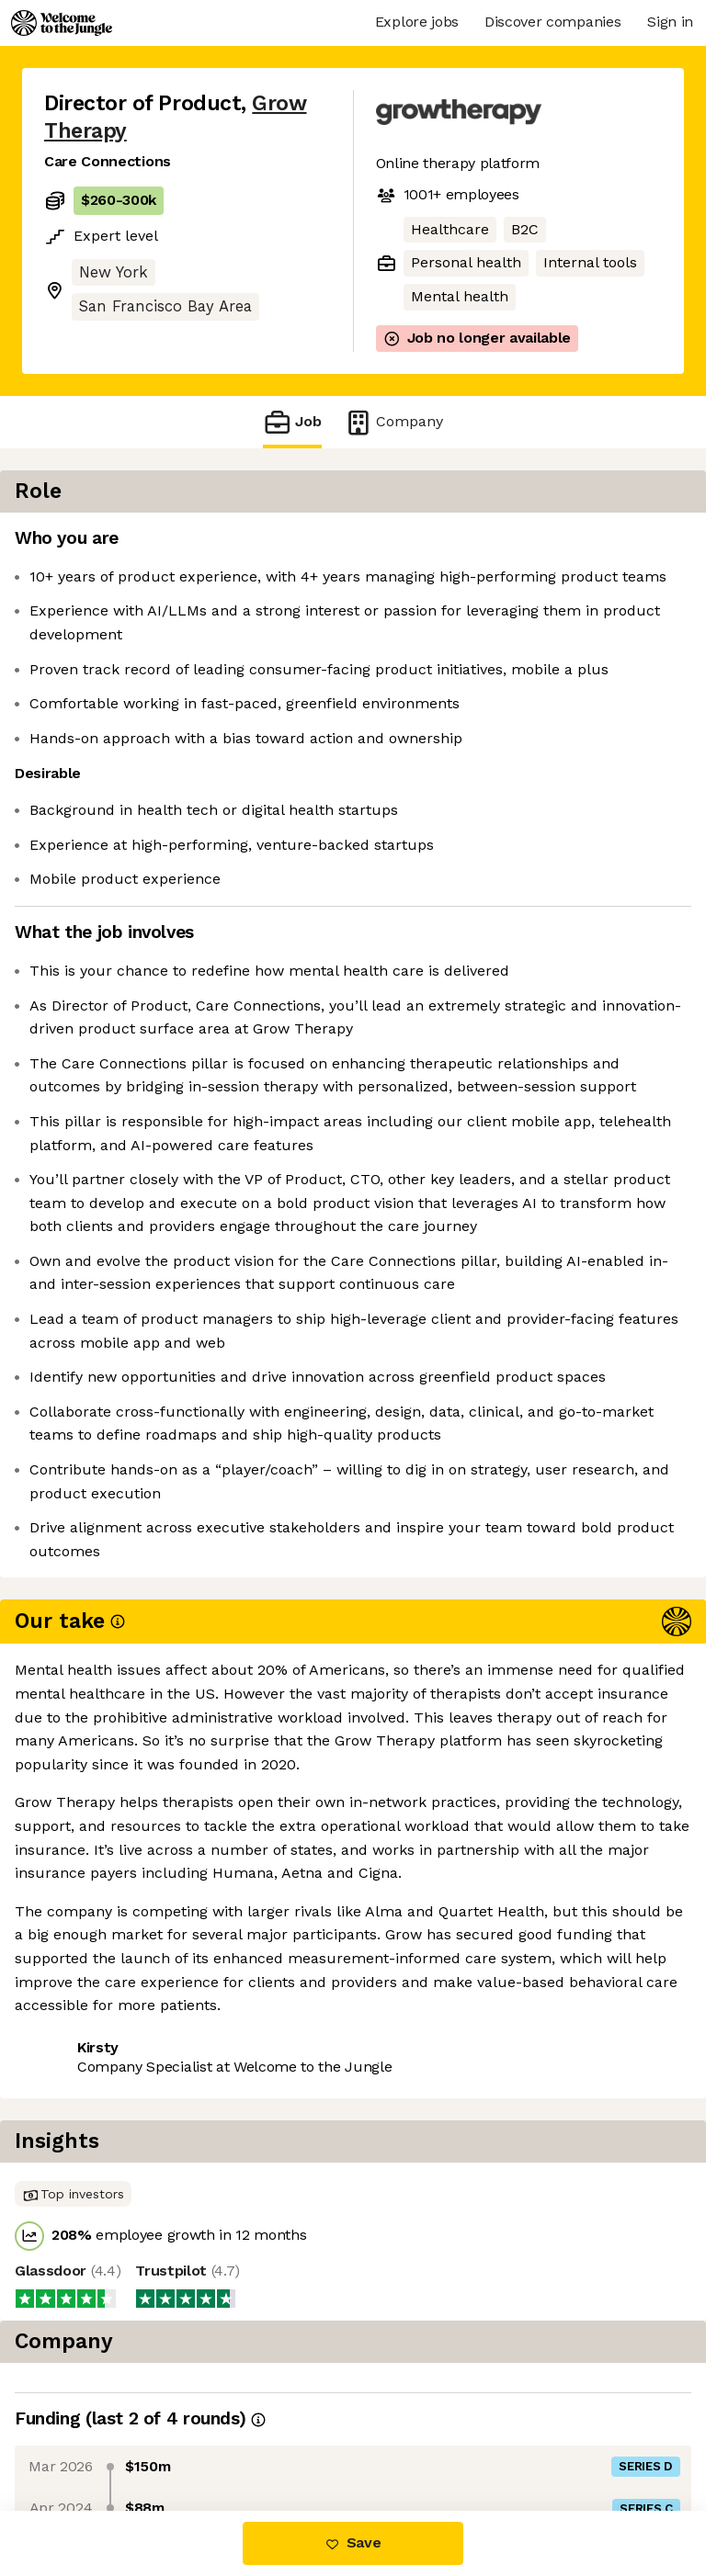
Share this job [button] (95, 2399)
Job (292, 422)
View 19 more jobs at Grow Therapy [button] (168, 2433)
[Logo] (61, 23)
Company (393, 422)
